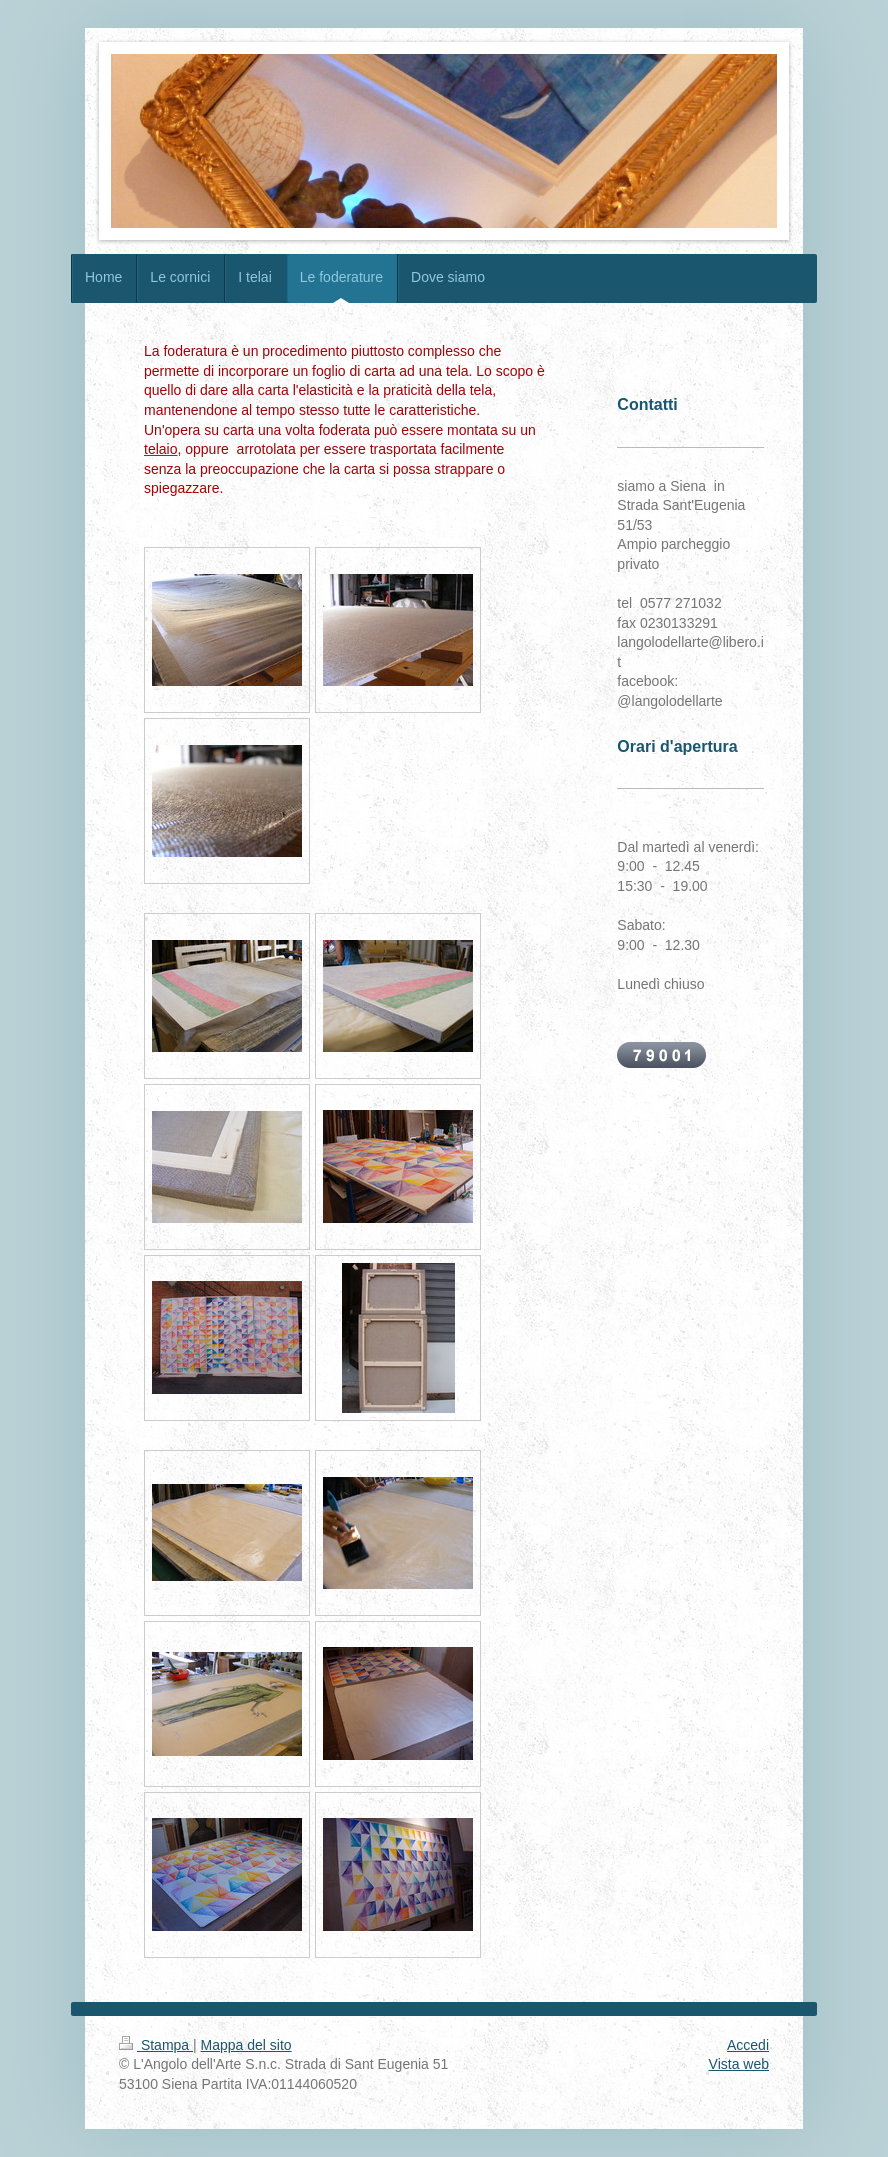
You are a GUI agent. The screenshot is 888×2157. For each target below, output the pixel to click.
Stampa (156, 2045)
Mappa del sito (246, 2045)
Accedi (748, 2045)
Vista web (739, 2064)
